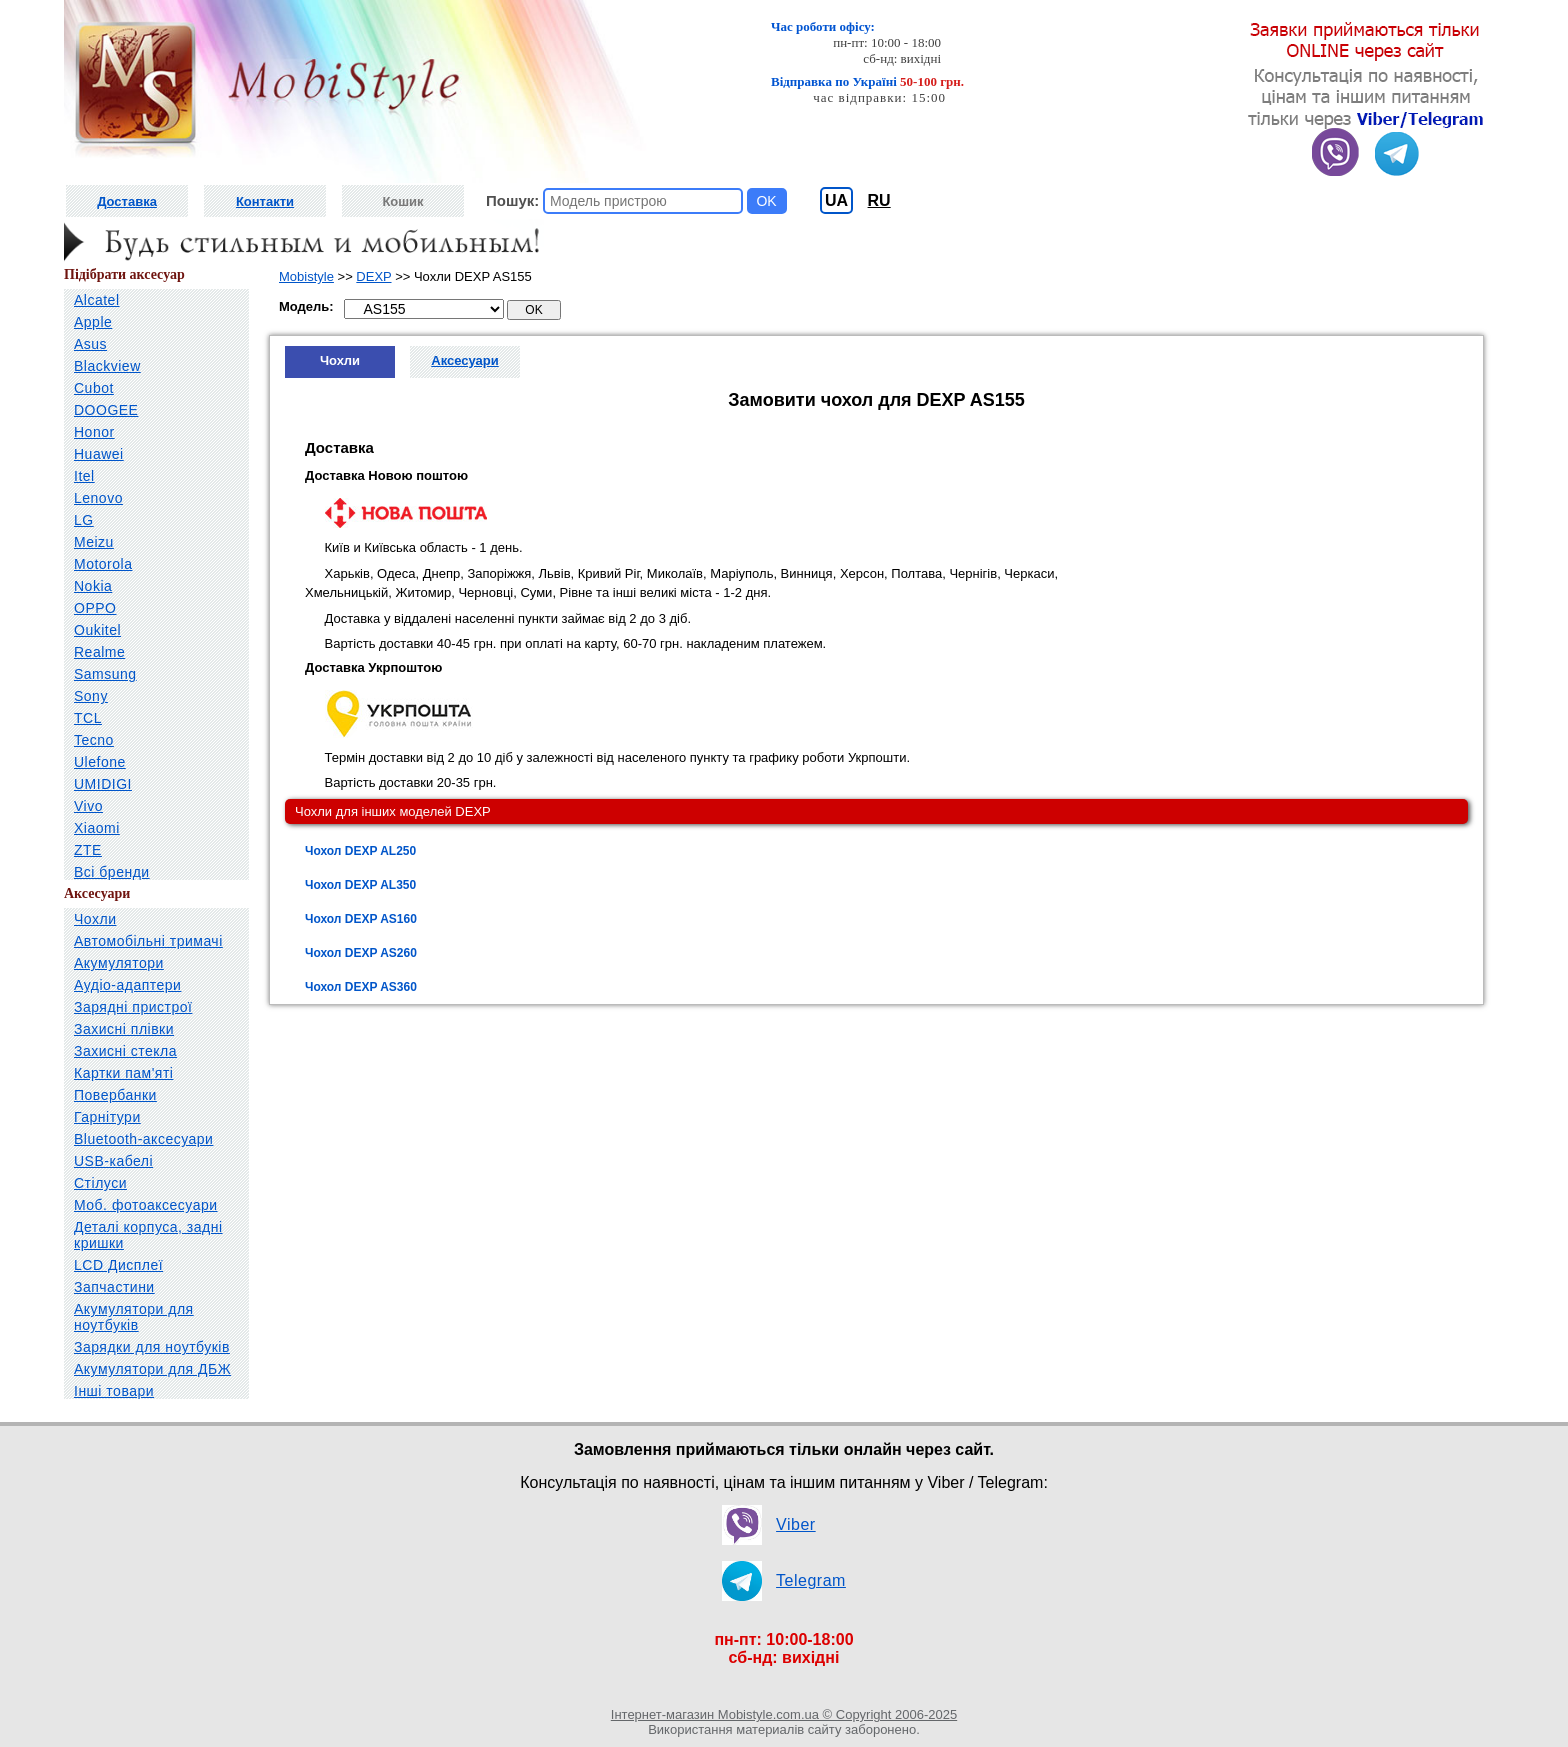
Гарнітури (107, 1117)
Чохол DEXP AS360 (361, 987)
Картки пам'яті (123, 1073)
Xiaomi (97, 828)
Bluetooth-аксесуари (143, 1139)
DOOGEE (106, 410)
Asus (90, 344)
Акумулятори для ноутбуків (134, 1317)
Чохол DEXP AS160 (361, 919)
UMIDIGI (103, 784)
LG (84, 520)
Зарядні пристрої (133, 1007)
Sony (91, 696)
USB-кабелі (113, 1161)
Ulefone (100, 762)
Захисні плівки (124, 1029)
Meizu (94, 542)
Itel (84, 476)
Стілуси (100, 1183)
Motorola (103, 564)
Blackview (107, 366)
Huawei (99, 454)
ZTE (88, 850)
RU (879, 200)
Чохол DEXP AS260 (361, 953)
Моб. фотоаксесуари (146, 1205)
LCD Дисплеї (118, 1265)
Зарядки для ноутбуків (152, 1347)
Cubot (94, 388)
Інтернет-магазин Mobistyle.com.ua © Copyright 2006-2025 (784, 1714)
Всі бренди (112, 872)
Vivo (88, 806)
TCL (88, 718)
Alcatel (97, 300)
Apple (93, 322)
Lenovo (98, 498)
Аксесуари (464, 360)
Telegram (811, 1580)
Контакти (265, 201)
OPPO (95, 608)
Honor (94, 432)
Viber (796, 1524)
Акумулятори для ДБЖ (152, 1369)
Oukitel (97, 630)
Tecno (94, 740)
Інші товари (114, 1391)
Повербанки (115, 1095)
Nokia (93, 586)
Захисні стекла (125, 1051)
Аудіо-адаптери (127, 985)
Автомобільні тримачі (148, 941)
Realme (99, 652)
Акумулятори (119, 963)
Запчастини (114, 1287)
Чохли (95, 919)
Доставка (127, 201)
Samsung (105, 674)
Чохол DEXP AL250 (360, 851)
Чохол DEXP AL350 (360, 885)
